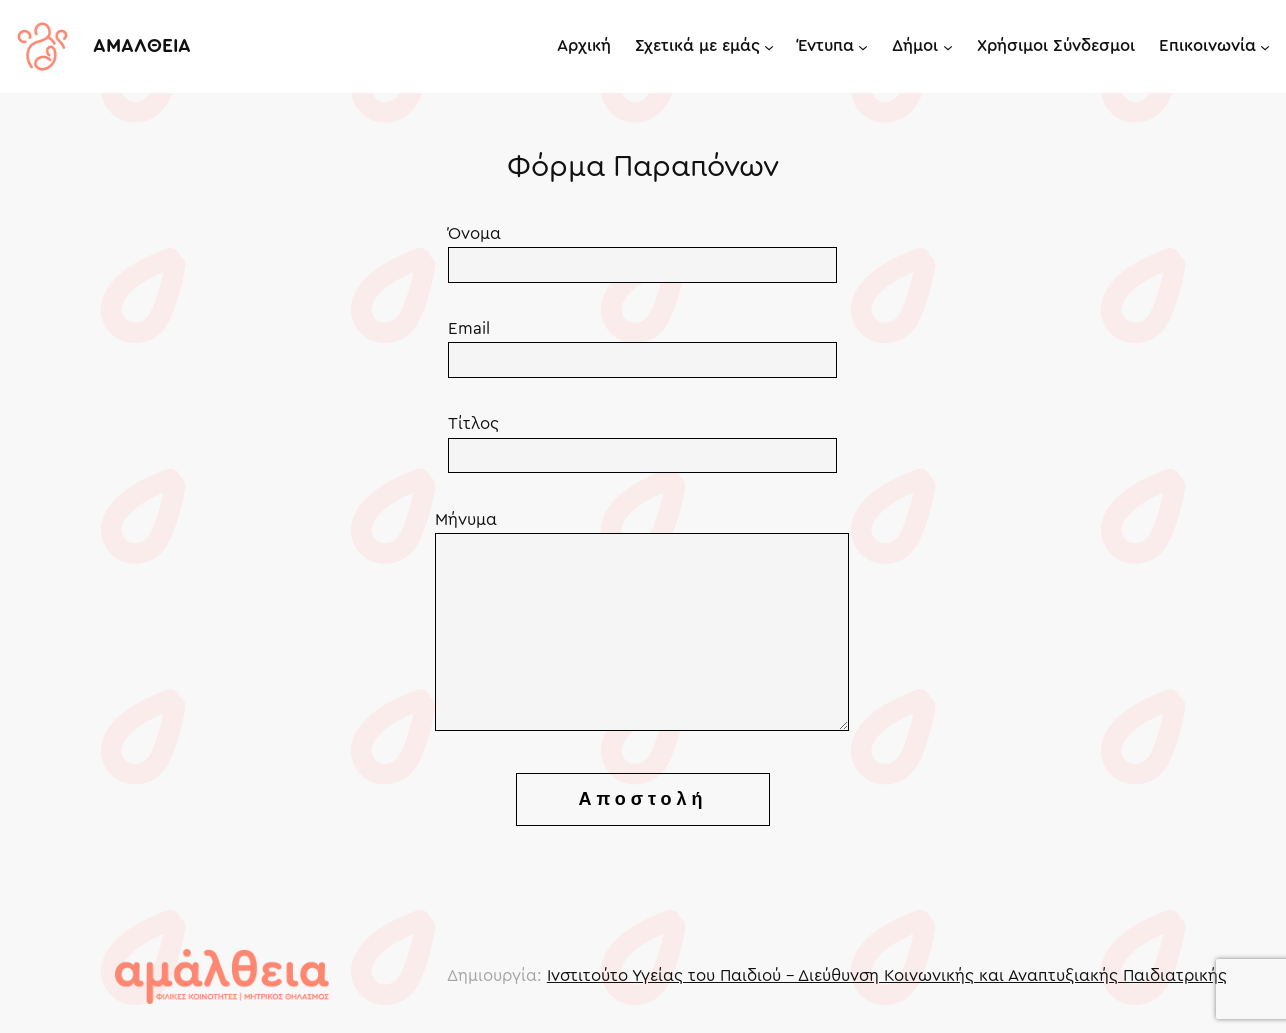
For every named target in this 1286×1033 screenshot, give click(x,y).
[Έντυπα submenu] (863, 46)
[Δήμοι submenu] (948, 46)
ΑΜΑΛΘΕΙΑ (142, 46)
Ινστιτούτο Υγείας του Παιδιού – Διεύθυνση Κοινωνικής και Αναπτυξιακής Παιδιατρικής (887, 975)
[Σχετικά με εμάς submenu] (769, 46)
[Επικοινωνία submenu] (1265, 46)
